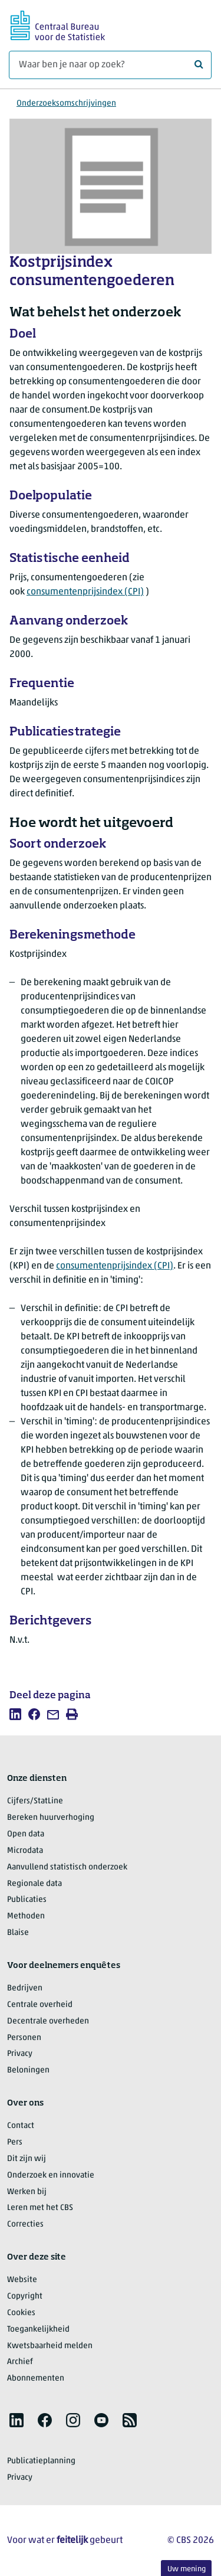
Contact (20, 2126)
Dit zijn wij (26, 2159)
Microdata (25, 1851)
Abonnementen (35, 2378)
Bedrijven (24, 1988)
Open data (25, 1834)
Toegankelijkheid (38, 2329)
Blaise (18, 1933)
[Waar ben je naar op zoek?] (110, 65)
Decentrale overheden (48, 2021)
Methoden (26, 1916)
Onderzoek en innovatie (50, 2175)
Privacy (19, 2054)
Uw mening (186, 2569)
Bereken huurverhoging (50, 1818)
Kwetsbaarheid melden (50, 2346)
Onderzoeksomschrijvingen (66, 103)
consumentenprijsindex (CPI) (85, 592)
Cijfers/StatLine (35, 1801)
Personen (24, 2038)
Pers (14, 2142)
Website (22, 2280)
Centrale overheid (39, 2005)
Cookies (21, 2313)
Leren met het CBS (40, 2208)
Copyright (24, 2296)
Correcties (25, 2224)
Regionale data (34, 1884)
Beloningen (28, 2070)
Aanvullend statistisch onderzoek (67, 1867)
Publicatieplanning (41, 2461)
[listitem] (15, 1714)
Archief (20, 2362)
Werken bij (27, 2192)
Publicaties (27, 1900)
